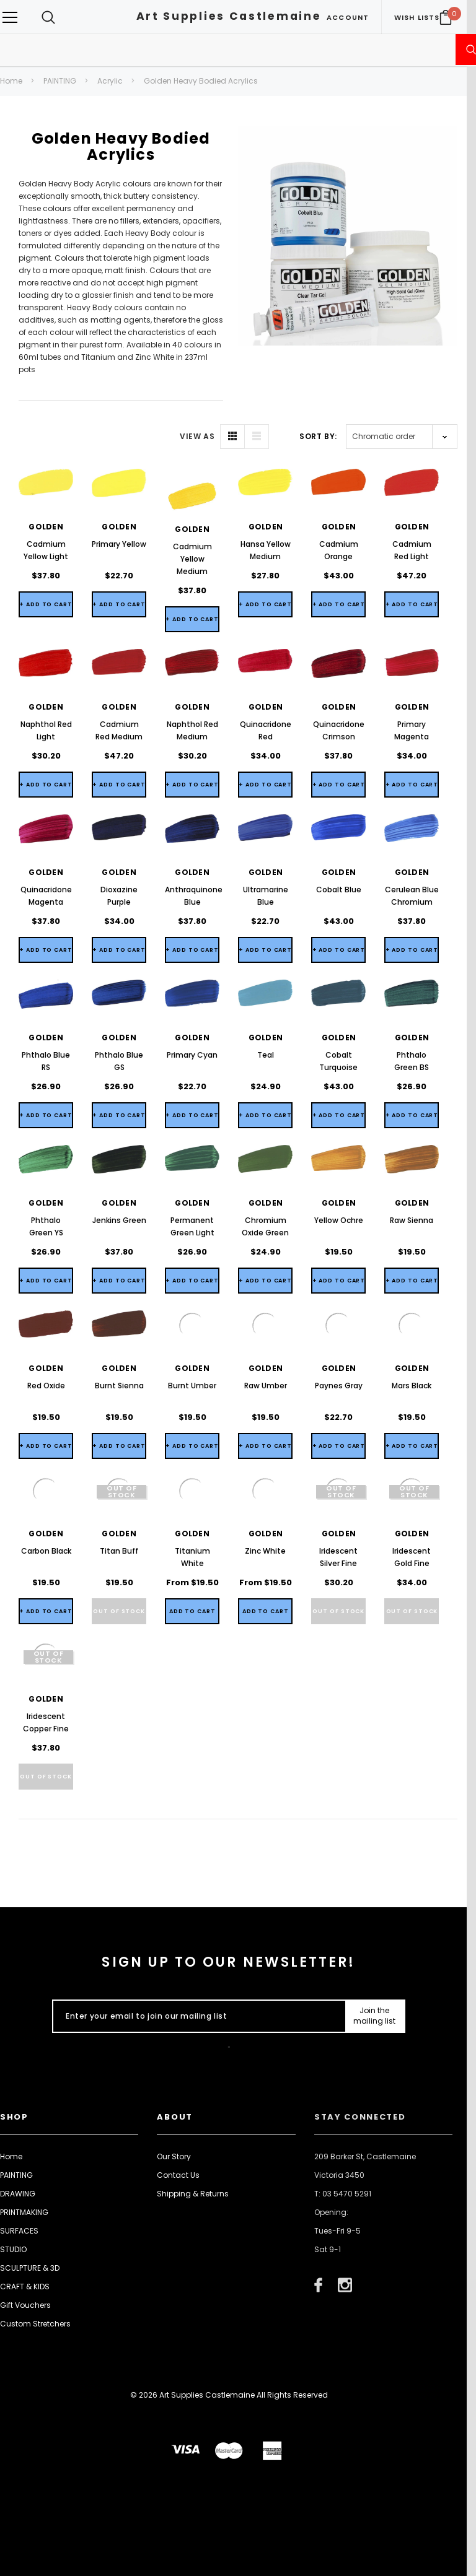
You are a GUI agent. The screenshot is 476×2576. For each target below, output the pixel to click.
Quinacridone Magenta (46, 895)
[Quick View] (192, 1611)
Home (11, 81)
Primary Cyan (192, 1055)
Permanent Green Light (192, 1226)
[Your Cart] (445, 17)
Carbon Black (46, 1551)
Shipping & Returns (193, 2193)
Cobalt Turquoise (338, 1061)
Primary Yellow (119, 544)
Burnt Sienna (119, 1385)
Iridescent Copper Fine (46, 1722)
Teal (265, 1055)
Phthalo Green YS (46, 1226)
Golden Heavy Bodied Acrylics (201, 81)
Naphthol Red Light (46, 730)
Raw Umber (265, 1385)
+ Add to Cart (46, 604)
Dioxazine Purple (119, 895)
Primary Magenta (411, 730)
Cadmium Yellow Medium (192, 559)
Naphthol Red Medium (192, 730)
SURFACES (19, 2231)
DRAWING (17, 2193)
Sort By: (318, 436)
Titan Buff (119, 1551)
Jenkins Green (119, 1220)
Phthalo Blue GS (119, 1061)
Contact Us (178, 2175)
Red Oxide (46, 1385)
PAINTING (59, 81)
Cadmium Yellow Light (46, 550)
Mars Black (411, 1385)
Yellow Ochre (338, 1220)
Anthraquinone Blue (192, 895)
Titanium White (192, 1557)
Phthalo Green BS (411, 1061)
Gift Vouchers (25, 2305)
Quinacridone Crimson (338, 730)
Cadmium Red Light (411, 550)
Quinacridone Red (265, 730)
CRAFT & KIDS (25, 2286)
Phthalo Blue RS (46, 1061)
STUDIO (13, 2249)
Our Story (174, 2156)
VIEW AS (197, 436)
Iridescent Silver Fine (338, 1557)
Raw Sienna (411, 1220)
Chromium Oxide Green (265, 1226)
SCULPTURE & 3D (30, 2268)
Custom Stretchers (35, 2323)
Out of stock (119, 1611)
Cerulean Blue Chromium (412, 895)
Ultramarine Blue (265, 895)
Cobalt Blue (338, 889)
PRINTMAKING (24, 2212)
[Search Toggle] (48, 17)
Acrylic (110, 81)
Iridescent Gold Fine (411, 1557)
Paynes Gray (339, 1385)
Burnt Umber (192, 1385)
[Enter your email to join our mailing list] (196, 2016)
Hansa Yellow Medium (265, 550)
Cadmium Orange (338, 550)
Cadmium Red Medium (119, 730)
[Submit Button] (374, 2016)
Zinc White (265, 1551)
